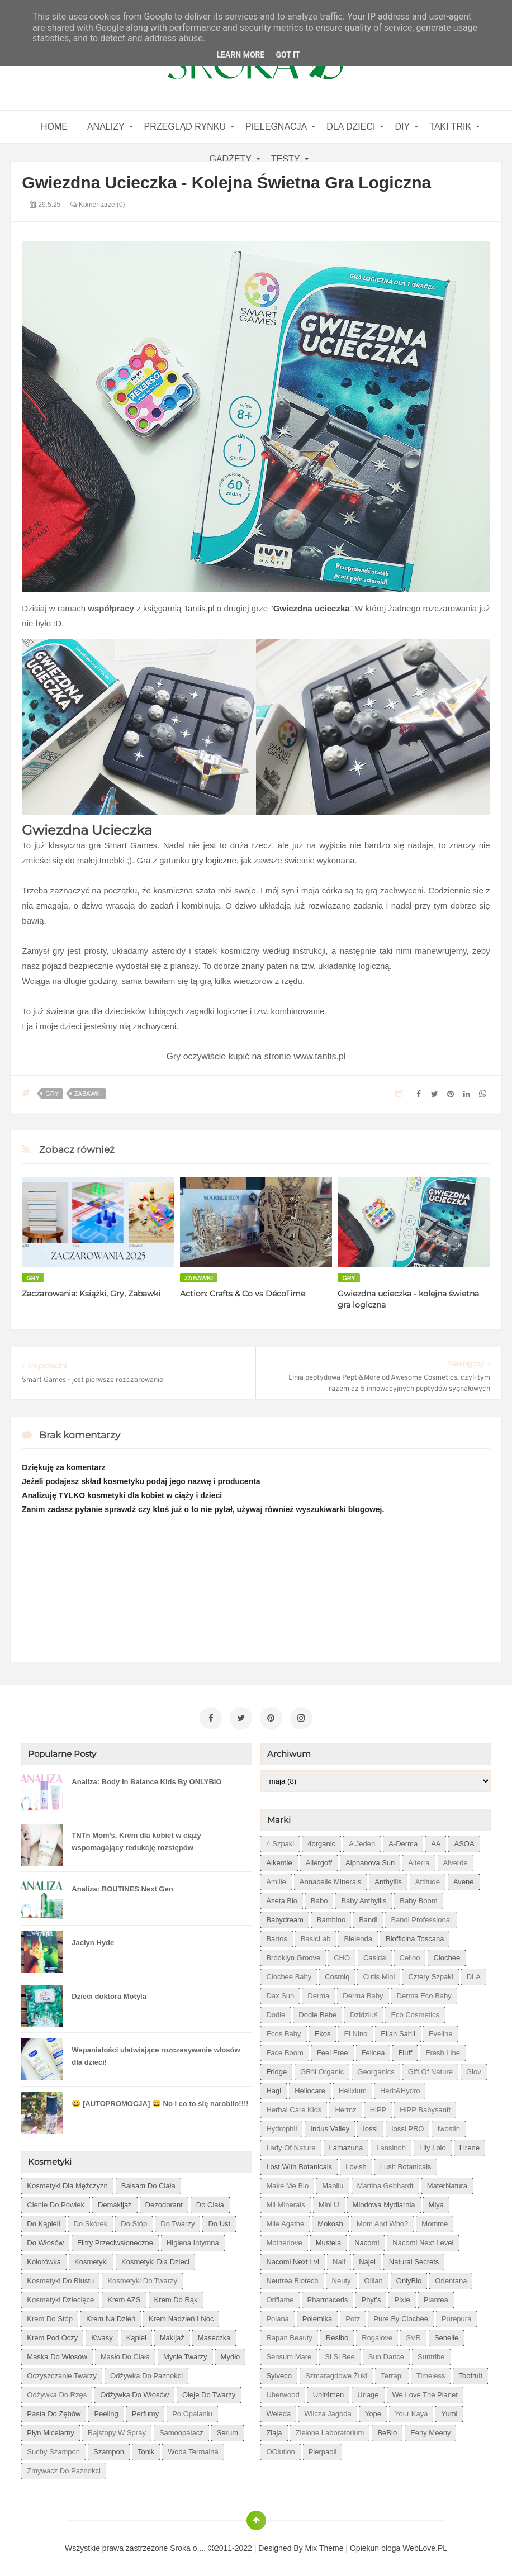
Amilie (276, 1879)
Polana (277, 2316)
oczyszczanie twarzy (62, 2373)
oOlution (280, 2449)
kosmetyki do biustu (60, 2278)
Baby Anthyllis (363, 1898)
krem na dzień (110, 2316)
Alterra (418, 1860)
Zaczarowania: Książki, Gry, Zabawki (91, 1294)
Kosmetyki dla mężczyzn (67, 2183)
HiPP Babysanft (425, 2107)
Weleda (278, 2411)
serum (227, 2430)
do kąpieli (43, 2221)
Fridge (276, 2069)
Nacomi (366, 2240)
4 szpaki (280, 1841)
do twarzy (177, 2221)
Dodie (275, 2012)
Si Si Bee (339, 2354)
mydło (230, 2354)
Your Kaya (411, 2411)
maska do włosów (57, 2354)
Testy (285, 159)
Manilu (332, 2183)
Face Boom (284, 2050)
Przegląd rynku (185, 126)
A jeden (362, 1841)
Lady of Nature (290, 2145)
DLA (474, 1974)
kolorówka (44, 2259)
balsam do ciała (148, 2183)
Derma (318, 1993)
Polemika (317, 2316)
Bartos (276, 1936)
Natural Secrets (414, 2259)
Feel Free (332, 2050)
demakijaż (115, 2202)
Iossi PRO (407, 2126)
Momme (434, 2221)
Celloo (410, 1955)
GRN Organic (322, 2069)
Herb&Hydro (400, 2088)
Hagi (273, 2088)
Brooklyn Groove (293, 1955)
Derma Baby (363, 1993)
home (54, 126)
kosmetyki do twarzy (142, 2278)
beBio (387, 2430)
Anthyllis (387, 1879)
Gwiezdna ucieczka (311, 608)
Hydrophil (281, 2126)
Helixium (353, 2088)
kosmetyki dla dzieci (155, 2259)
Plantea (436, 2297)
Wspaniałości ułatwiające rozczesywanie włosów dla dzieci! (156, 2053)
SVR (413, 2335)
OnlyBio (409, 2278)
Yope (373, 2411)
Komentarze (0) (97, 204)
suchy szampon (53, 2449)
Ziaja (274, 2430)
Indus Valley (329, 2126)
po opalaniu (192, 2411)
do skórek (91, 2221)
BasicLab (315, 1936)
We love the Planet (425, 2392)
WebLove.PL (424, 2545)
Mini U (329, 2202)
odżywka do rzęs (57, 2392)
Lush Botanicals (406, 2164)
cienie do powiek (55, 2202)
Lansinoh (391, 2145)
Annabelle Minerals (331, 1879)
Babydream (284, 1917)
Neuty (341, 2278)
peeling (106, 2411)
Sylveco (279, 2373)
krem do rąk (176, 2297)
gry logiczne (214, 860)
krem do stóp (50, 2316)
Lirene (469, 2145)
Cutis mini (379, 1974)
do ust (219, 2221)
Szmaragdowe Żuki (336, 2373)
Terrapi (392, 2373)
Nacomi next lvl (292, 2259)
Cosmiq (337, 1974)
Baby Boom (418, 1898)
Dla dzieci (350, 126)
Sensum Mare (288, 2354)
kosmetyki (91, 2259)
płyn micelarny (50, 2430)
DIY (402, 126)
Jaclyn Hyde (93, 1940)
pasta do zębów (53, 2411)
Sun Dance (386, 2354)
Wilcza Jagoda (328, 2411)
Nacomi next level (422, 2240)
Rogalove (377, 2335)
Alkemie (279, 1860)
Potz (352, 2316)
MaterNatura (447, 2183)
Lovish (356, 2164)
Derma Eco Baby (424, 1993)
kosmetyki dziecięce (60, 2297)
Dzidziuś (363, 2012)
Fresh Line (442, 2050)
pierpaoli (323, 2449)
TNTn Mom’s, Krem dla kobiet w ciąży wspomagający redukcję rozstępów (136, 1839)
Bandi (368, 1917)
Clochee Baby (288, 1974)
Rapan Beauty (289, 2335)
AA (435, 1841)
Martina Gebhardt (385, 2183)
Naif (339, 2259)
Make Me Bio (287, 2183)
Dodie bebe (317, 2012)
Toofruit (470, 2373)
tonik (146, 2449)
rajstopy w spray (117, 2430)
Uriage (367, 2392)
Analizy (106, 126)
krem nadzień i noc (181, 2316)
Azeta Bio (281, 1898)
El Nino (355, 2031)
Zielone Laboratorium (330, 2430)
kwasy (101, 2335)
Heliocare (310, 2088)
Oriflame (279, 2297)
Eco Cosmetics (415, 2012)
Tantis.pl (198, 608)
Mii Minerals (285, 2202)
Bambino (331, 1917)
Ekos (323, 2031)
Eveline (441, 2031)
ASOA (464, 1841)
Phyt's (371, 2297)
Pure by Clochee (400, 2316)
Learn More (240, 54)
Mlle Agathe (285, 2221)
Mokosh (330, 2221)
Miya (436, 2202)
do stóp (134, 2221)
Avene (463, 1879)
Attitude (427, 1879)
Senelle (446, 2335)
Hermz (345, 2107)
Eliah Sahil (398, 2031)
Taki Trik (450, 126)
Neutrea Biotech (292, 2278)
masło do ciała (125, 2354)
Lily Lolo (432, 2145)
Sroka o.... (189, 2545)
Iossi (370, 2126)
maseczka (214, 2335)
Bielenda (358, 1936)
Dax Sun (280, 1993)
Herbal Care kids (293, 2107)
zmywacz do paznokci (63, 2468)
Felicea (373, 2050)
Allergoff (319, 1860)
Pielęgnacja (276, 126)
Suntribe (431, 2354)
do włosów (45, 2240)
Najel (367, 2259)
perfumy (145, 2411)
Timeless (430, 2373)
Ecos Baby (283, 2031)
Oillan (373, 2278)
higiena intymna (193, 2240)
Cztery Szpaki (430, 1974)
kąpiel (136, 2335)
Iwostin (448, 2126)
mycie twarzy (185, 2354)
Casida (374, 1955)
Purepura (456, 2316)
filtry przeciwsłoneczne (115, 2240)
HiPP (378, 2107)
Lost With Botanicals (299, 2164)
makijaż (172, 2335)
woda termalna (193, 2449)
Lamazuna (346, 2145)
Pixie (402, 2297)
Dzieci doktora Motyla (109, 1994)
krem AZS (123, 2297)
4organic (321, 1841)
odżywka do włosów (134, 2392)
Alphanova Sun (370, 1860)
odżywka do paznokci (146, 2373)
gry (52, 1093)
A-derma (403, 1841)
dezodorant (164, 2202)
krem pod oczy (52, 2335)
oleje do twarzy (208, 2392)
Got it (288, 54)
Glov (473, 2069)
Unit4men (328, 2392)
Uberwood (282, 2392)
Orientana (451, 2278)
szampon (108, 2449)
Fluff (405, 2050)
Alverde (455, 1860)
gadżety (230, 159)
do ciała (210, 2202)
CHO (342, 1955)
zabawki (88, 1093)
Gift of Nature (430, 2069)
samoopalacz (181, 2430)
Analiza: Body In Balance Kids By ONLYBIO (146, 1779)
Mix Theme (324, 2545)
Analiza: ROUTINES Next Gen (122, 1887)
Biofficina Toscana (415, 1936)
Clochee (446, 1955)
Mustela (329, 2240)
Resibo (337, 2335)
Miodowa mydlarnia (384, 2202)
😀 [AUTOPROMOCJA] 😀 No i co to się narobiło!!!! (160, 2101)
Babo (319, 1898)
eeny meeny (430, 2430)
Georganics (375, 2069)
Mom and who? (383, 2221)
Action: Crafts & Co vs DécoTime (242, 1294)
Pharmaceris (327, 2297)
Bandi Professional (421, 1917)
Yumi (449, 2411)
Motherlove (284, 2240)
